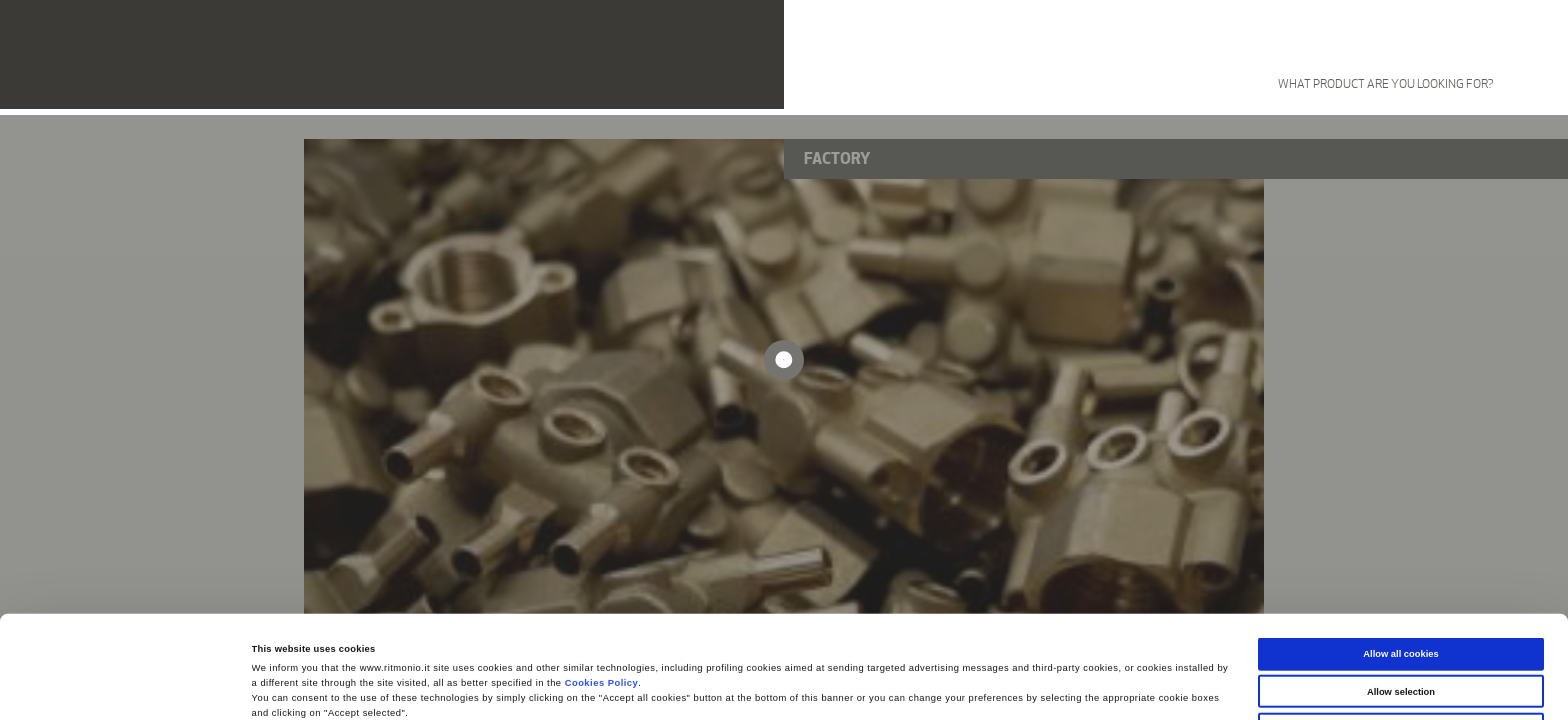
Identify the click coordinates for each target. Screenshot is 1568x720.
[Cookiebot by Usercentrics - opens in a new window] (129, 686)
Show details (830, 687)
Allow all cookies (1400, 558)
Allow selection (1401, 595)
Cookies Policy (602, 587)
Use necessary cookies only (1401, 633)
